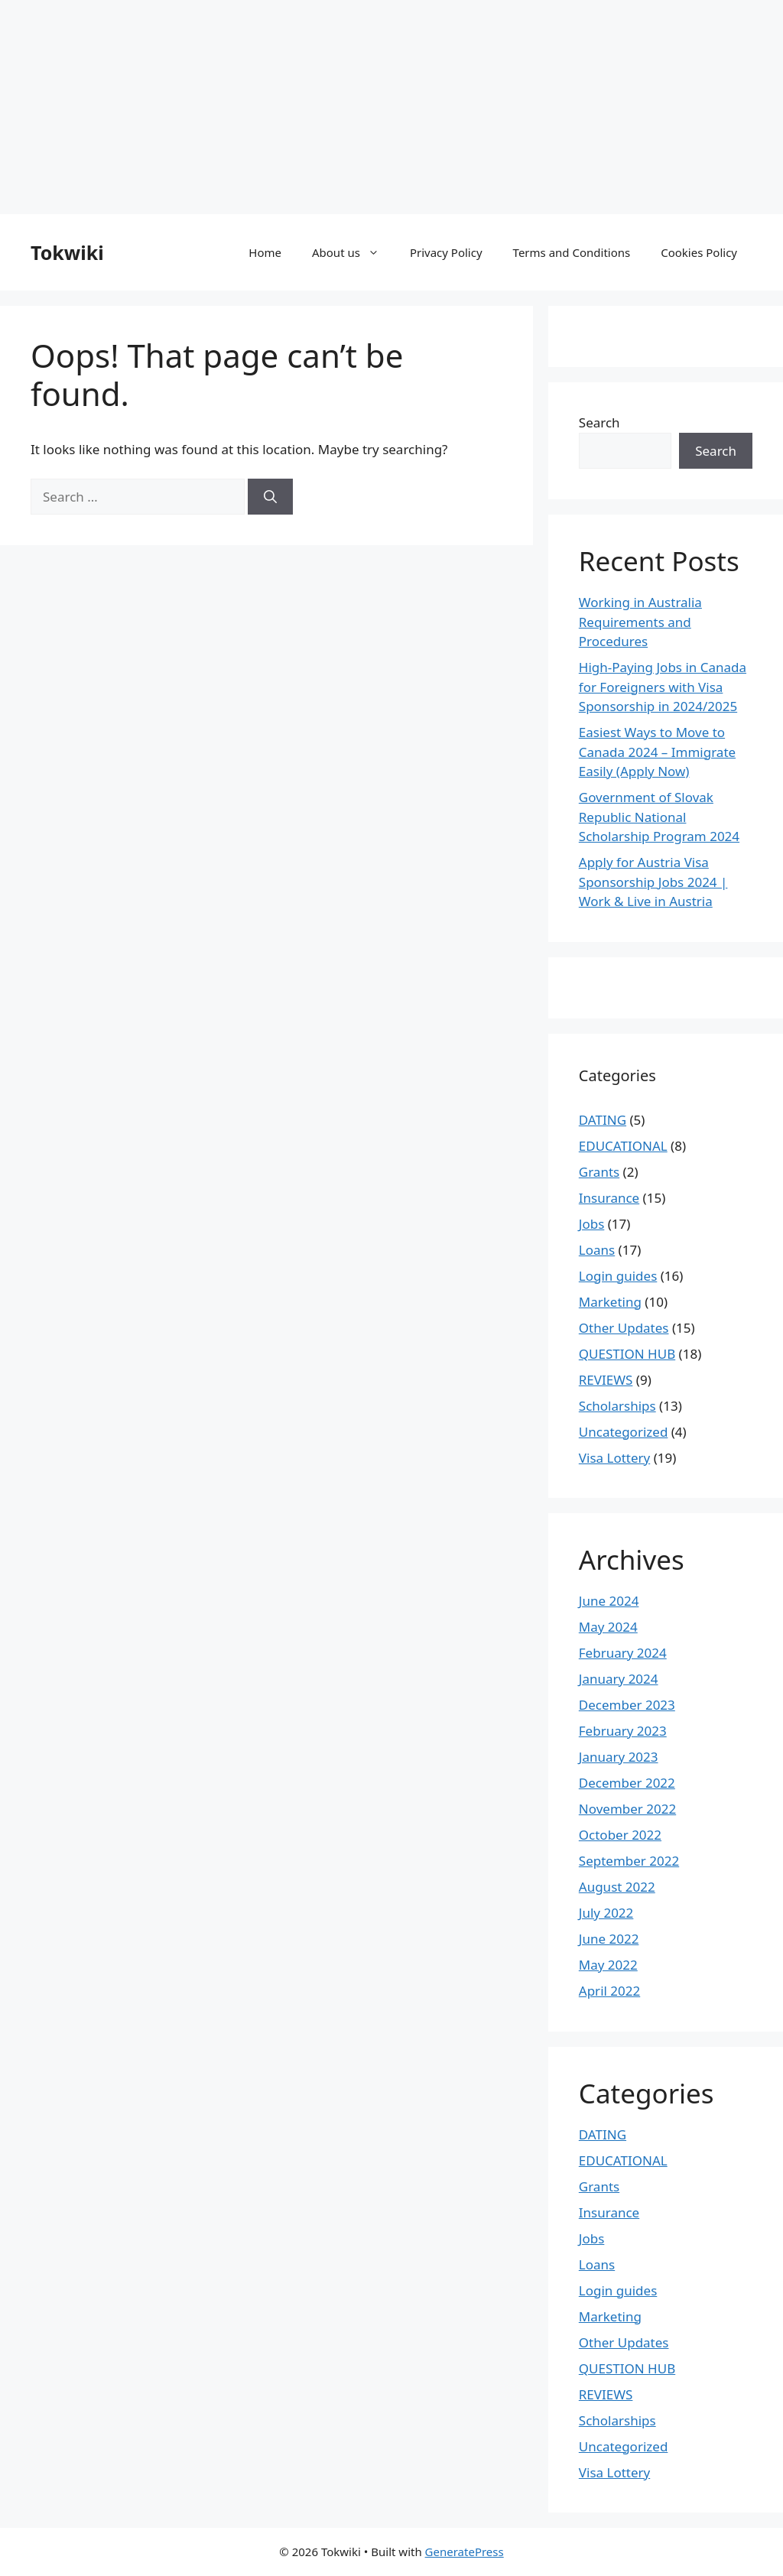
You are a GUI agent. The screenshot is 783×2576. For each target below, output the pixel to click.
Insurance (609, 1198)
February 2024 (623, 1653)
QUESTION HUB (627, 1354)
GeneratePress (464, 2551)
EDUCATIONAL (623, 1146)
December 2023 (627, 1705)
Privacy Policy (446, 252)
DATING (602, 1120)
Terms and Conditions (572, 252)
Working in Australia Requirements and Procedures (640, 621)
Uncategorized (623, 1432)
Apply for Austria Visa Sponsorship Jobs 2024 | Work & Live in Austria (653, 881)
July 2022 (606, 1912)
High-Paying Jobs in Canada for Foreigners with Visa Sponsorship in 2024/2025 (662, 686)
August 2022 (617, 1886)
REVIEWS (606, 1380)
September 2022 (629, 1860)
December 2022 (627, 1783)
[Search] (270, 497)
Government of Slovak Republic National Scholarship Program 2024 (659, 816)
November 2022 (627, 1808)
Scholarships (617, 1406)
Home (265, 252)
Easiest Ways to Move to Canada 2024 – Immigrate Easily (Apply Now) (657, 751)
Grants (599, 1172)
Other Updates (624, 1328)
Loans (597, 1250)
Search (599, 422)
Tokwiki (67, 252)
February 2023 (623, 1731)
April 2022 (609, 1990)
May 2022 (608, 1964)
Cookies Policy (699, 252)
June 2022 (609, 1938)
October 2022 (620, 1834)
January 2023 (618, 1757)
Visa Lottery (614, 1458)
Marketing (610, 1302)
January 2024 (618, 1679)
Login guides (618, 1276)
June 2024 (609, 1601)
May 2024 (608, 1627)
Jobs (592, 1224)
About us (353, 252)
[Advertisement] (391, 107)
